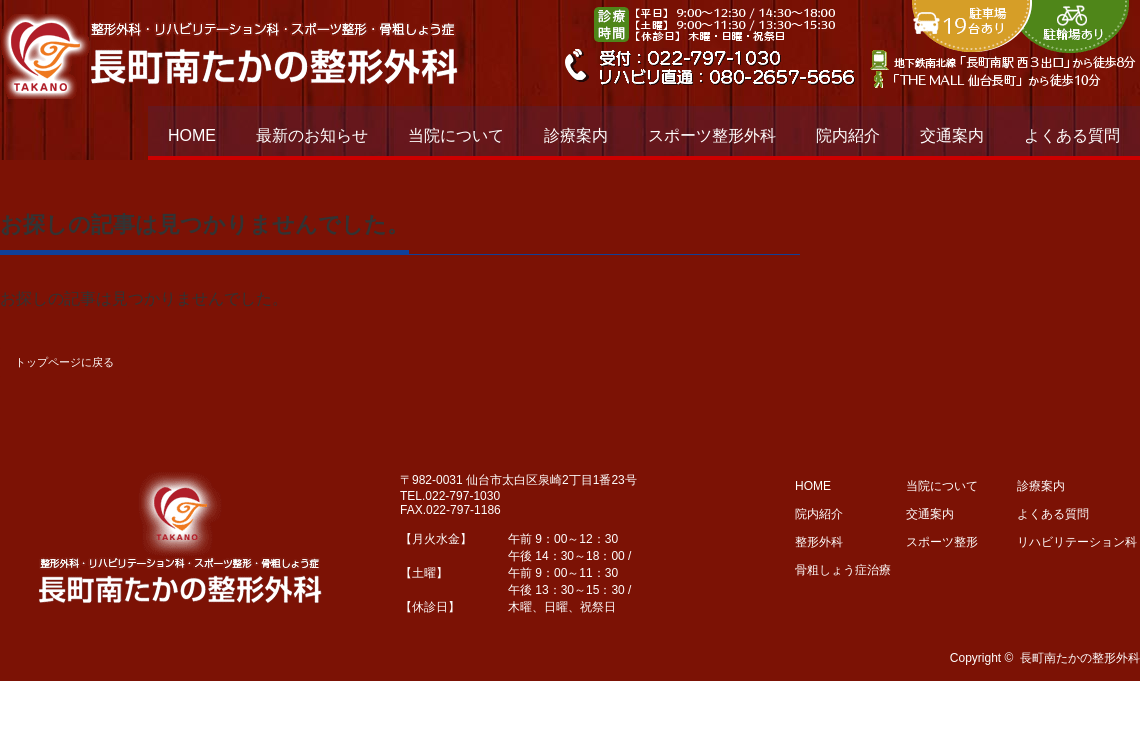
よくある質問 (1072, 135)
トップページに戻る (64, 362)
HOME (192, 135)
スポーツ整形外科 (712, 135)
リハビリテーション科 (1077, 542)
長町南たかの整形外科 (1080, 658)
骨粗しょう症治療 (843, 570)
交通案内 (952, 135)
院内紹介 (848, 135)
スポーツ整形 (942, 542)
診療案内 (576, 135)
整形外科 (819, 542)
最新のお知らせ (312, 135)
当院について (456, 135)
